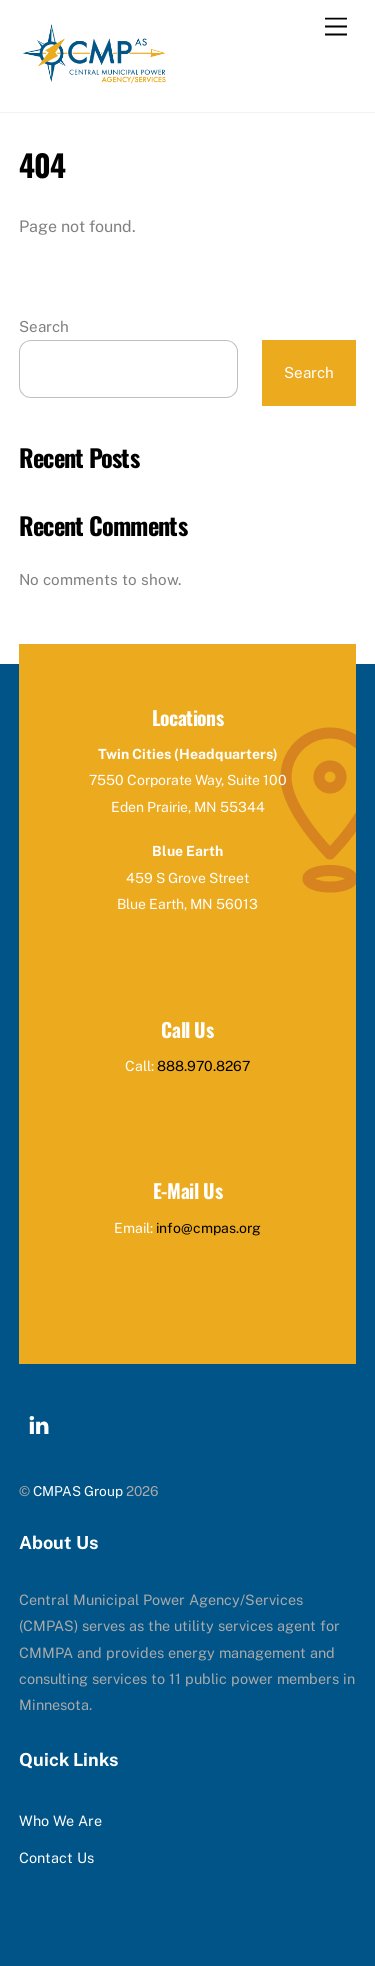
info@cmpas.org (208, 1228)
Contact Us (56, 1857)
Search (44, 326)
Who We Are (60, 1820)
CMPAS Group (78, 1491)
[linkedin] (39, 1422)
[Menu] (336, 27)
